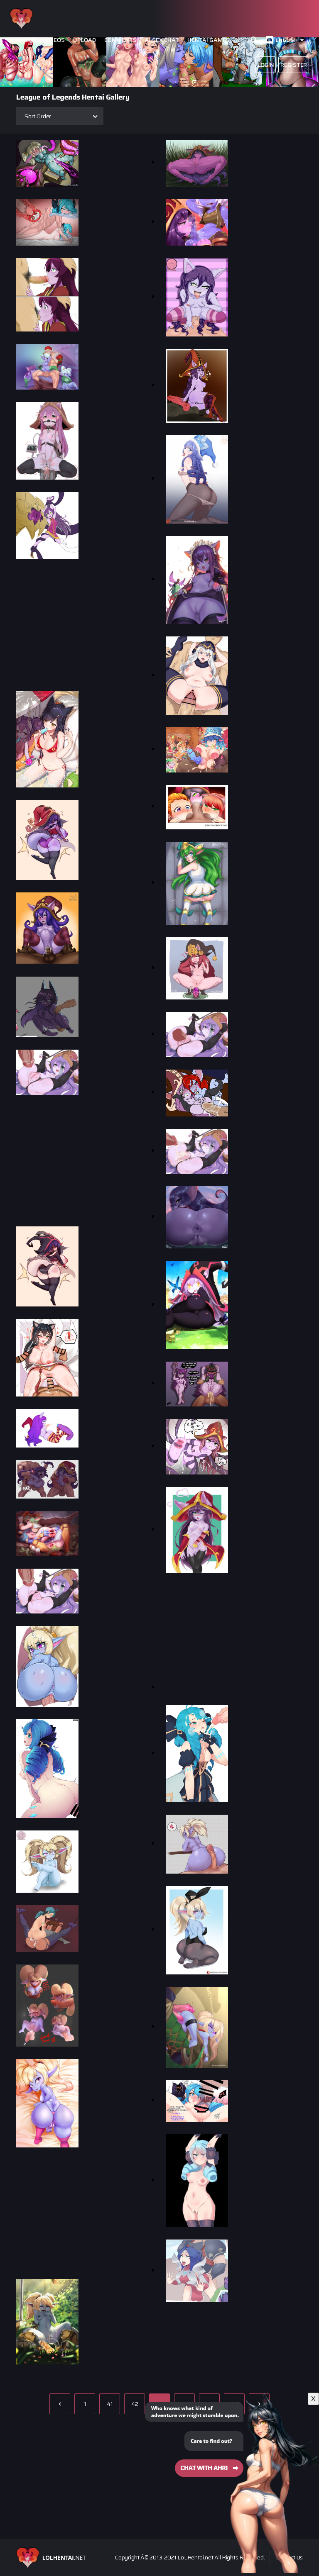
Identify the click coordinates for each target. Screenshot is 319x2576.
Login (266, 64)
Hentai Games (208, 40)
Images (25, 40)
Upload (84, 40)
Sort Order (38, 116)
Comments (120, 40)
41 (110, 2404)
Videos (54, 40)
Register (293, 64)
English (286, 40)
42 (134, 2404)
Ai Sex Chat (162, 40)
